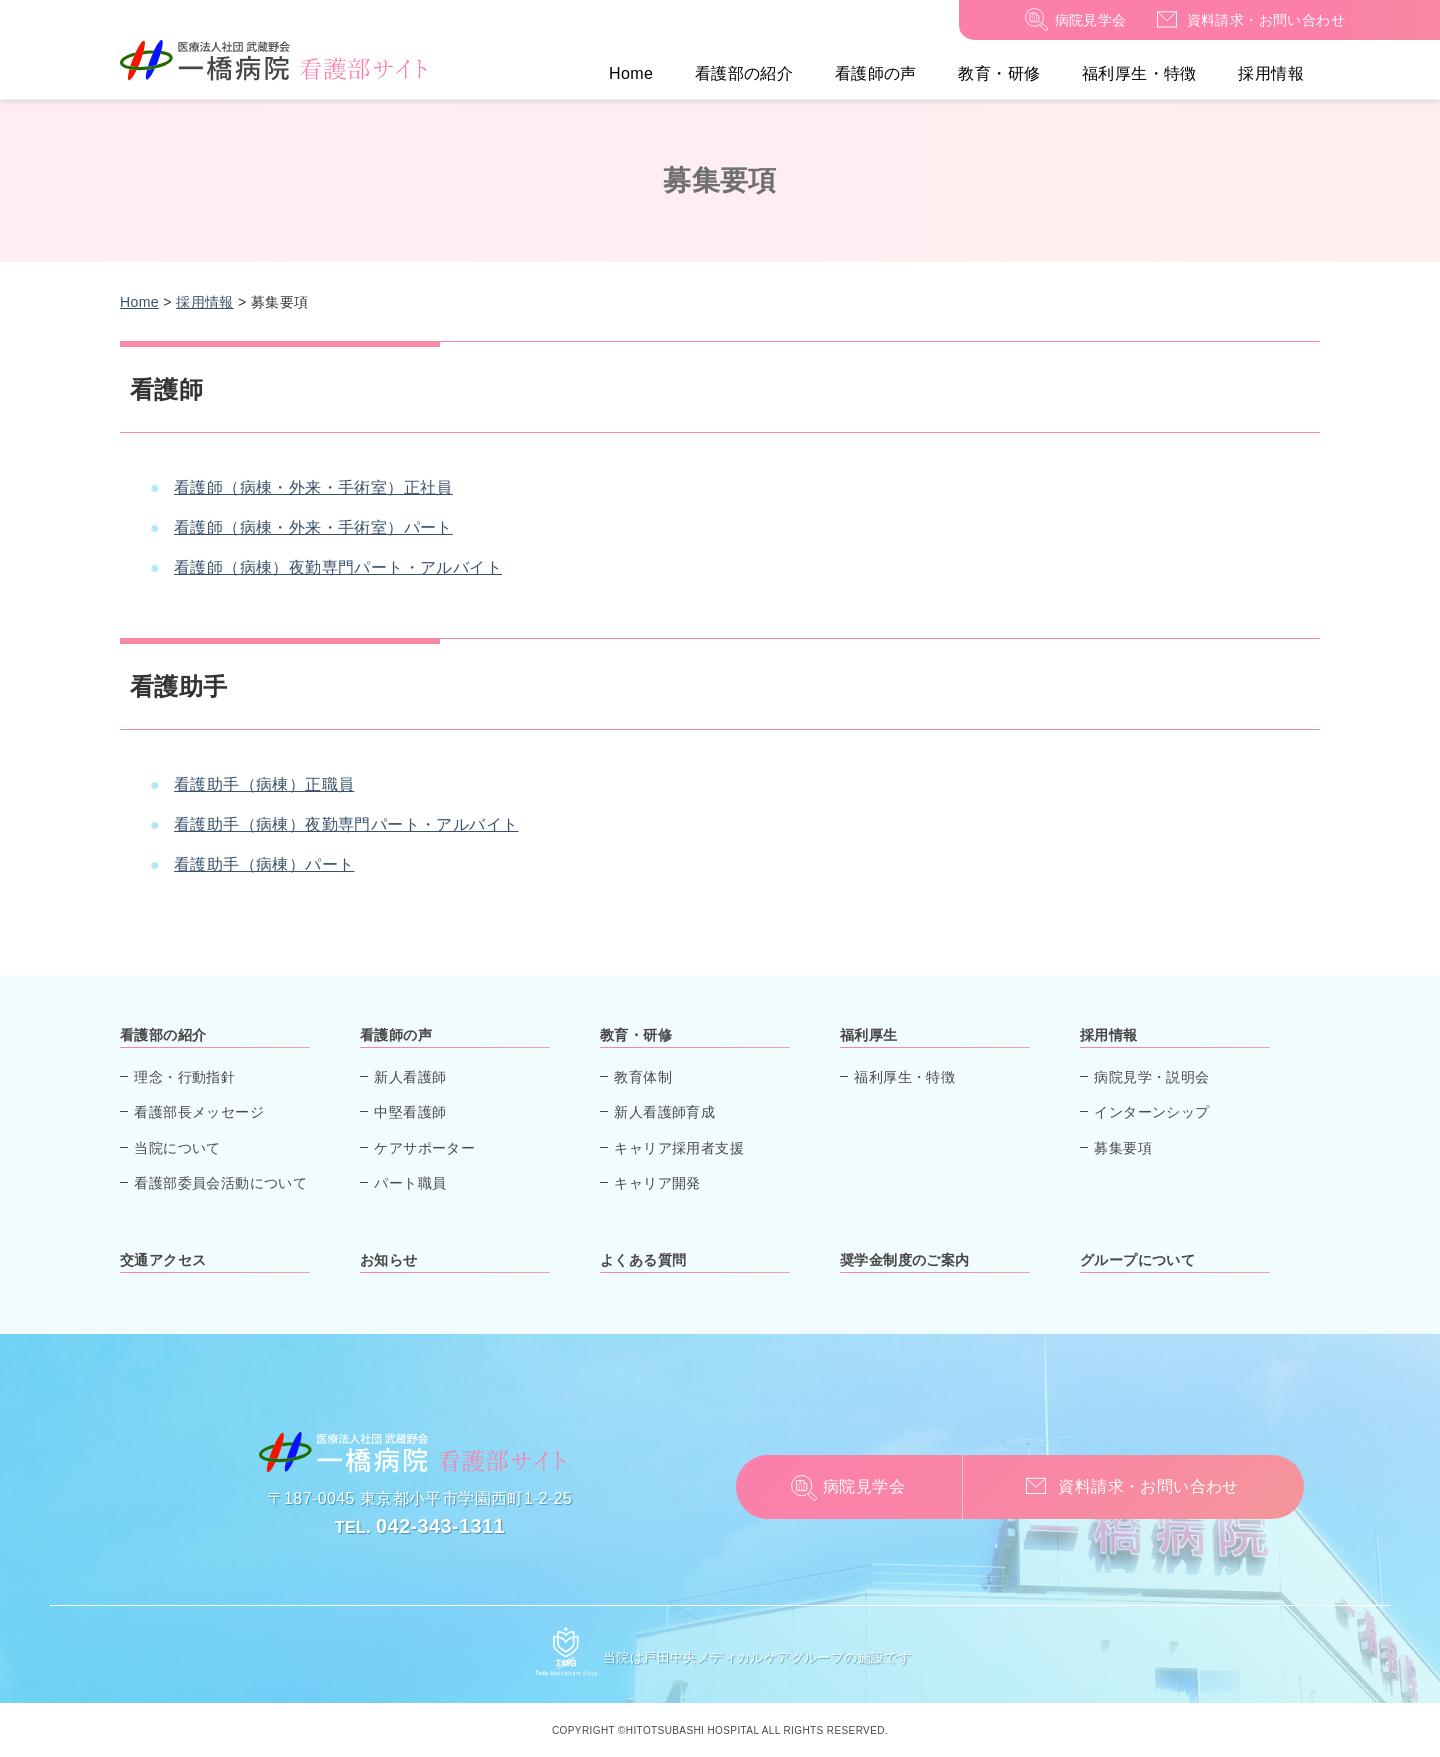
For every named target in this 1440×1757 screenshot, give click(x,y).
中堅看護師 (410, 1112)
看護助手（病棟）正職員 (264, 784)
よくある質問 (643, 1260)
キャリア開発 (657, 1183)
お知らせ (389, 1260)
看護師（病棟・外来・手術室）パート (313, 527)
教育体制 (643, 1077)
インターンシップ (1151, 1112)
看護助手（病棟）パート (264, 864)
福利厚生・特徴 (1139, 73)
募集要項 (1123, 1148)
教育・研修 (999, 73)
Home (631, 73)
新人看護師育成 (664, 1112)
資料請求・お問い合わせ (1266, 20)
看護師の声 (876, 73)
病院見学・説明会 (1151, 1077)
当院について (177, 1148)
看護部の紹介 (744, 73)
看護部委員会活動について (220, 1183)
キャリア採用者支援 (679, 1148)
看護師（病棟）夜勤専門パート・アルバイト (338, 567)
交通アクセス (163, 1260)
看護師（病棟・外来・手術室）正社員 (313, 487)
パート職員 (410, 1183)
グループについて (1137, 1260)
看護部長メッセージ (199, 1112)
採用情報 (1271, 73)
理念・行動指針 (184, 1077)
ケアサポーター (424, 1148)
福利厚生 (869, 1035)
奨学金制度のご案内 (905, 1260)
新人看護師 (410, 1077)
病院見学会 (1091, 20)
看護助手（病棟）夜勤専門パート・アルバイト (346, 824)
